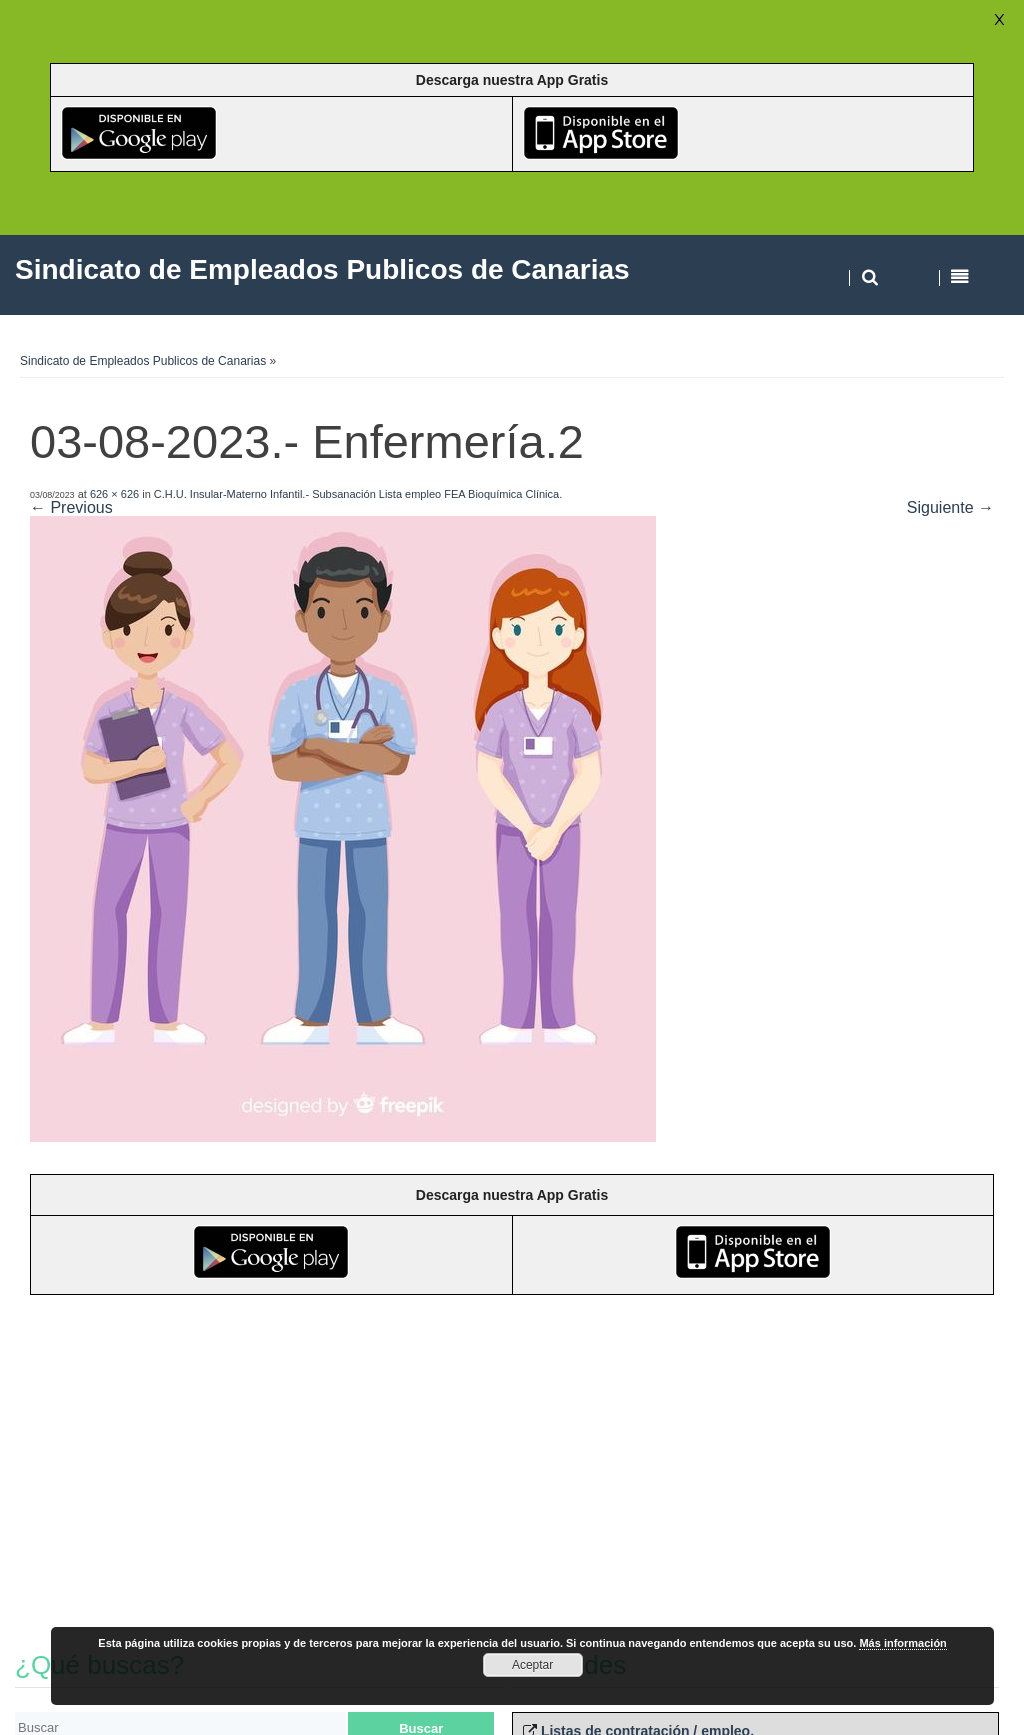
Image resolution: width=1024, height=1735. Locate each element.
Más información (902, 1643)
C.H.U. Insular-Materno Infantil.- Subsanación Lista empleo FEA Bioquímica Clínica (356, 494)
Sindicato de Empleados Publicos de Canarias (143, 361)
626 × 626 (114, 494)
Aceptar (532, 1665)
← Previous (71, 507)
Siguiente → (950, 507)
